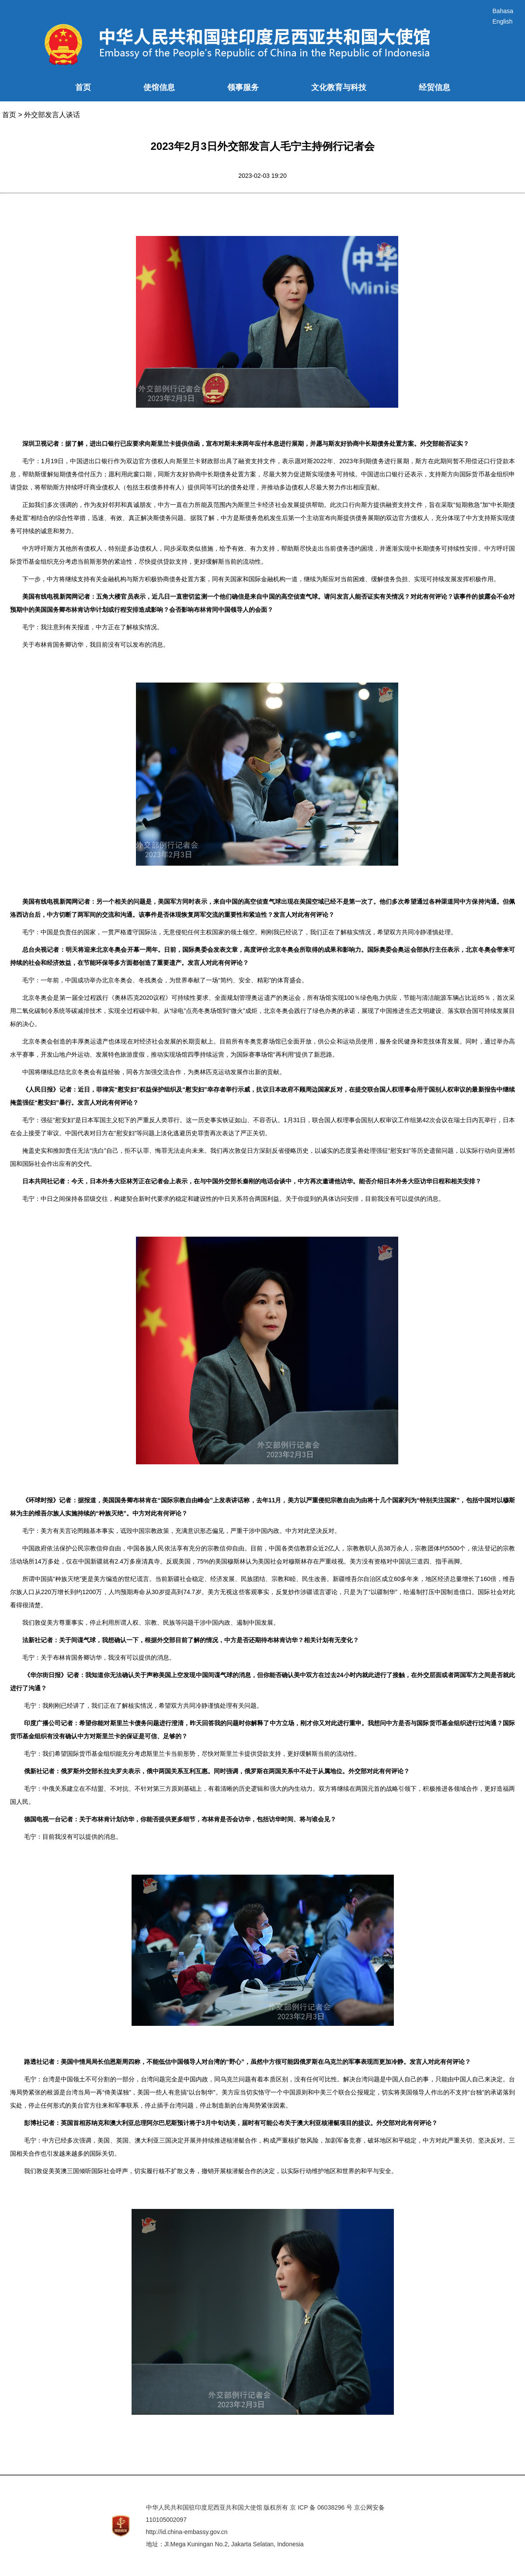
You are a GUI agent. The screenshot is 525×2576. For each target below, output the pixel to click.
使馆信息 (159, 87)
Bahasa (503, 10)
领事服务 (243, 87)
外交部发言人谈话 (52, 114)
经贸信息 (434, 87)
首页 (83, 87)
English (503, 21)
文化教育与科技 (338, 87)
